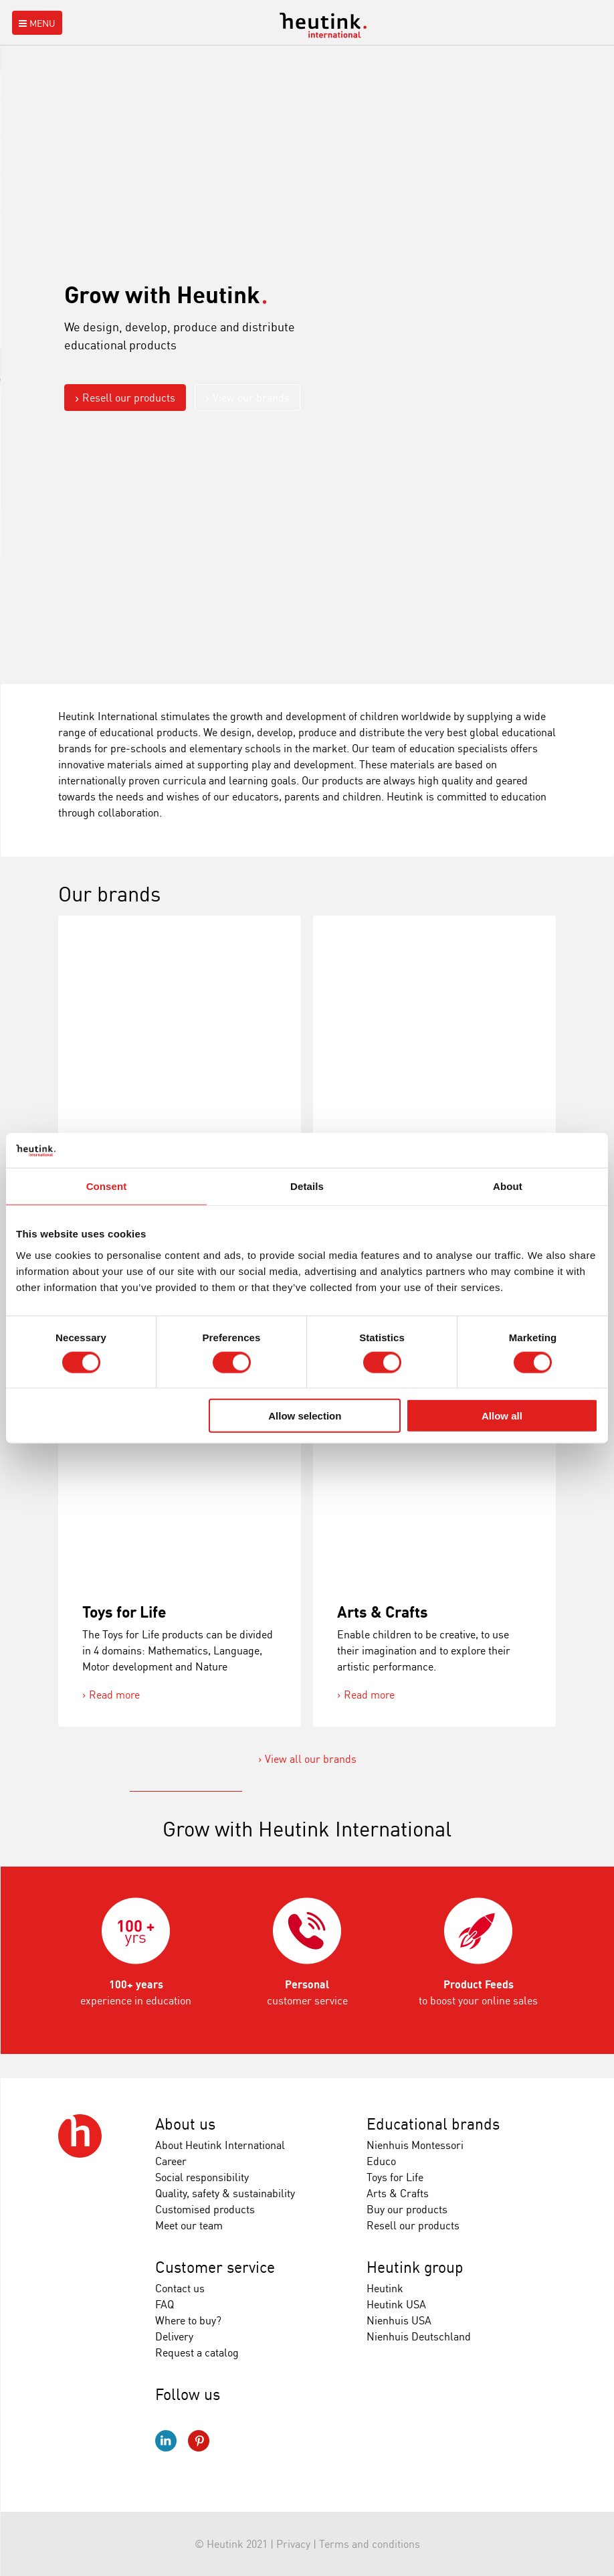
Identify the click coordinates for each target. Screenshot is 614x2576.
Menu (36, 23)
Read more (114, 1694)
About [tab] (507, 1186)
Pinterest (198, 2441)
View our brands (251, 397)
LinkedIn (166, 2441)
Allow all (502, 1416)
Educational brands (433, 2124)
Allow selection (304, 1416)
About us (185, 2124)
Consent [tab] (106, 1186)
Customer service (215, 2267)
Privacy (293, 2544)
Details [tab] (307, 1186)
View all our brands (310, 1759)
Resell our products (128, 397)
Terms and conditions (369, 2544)
